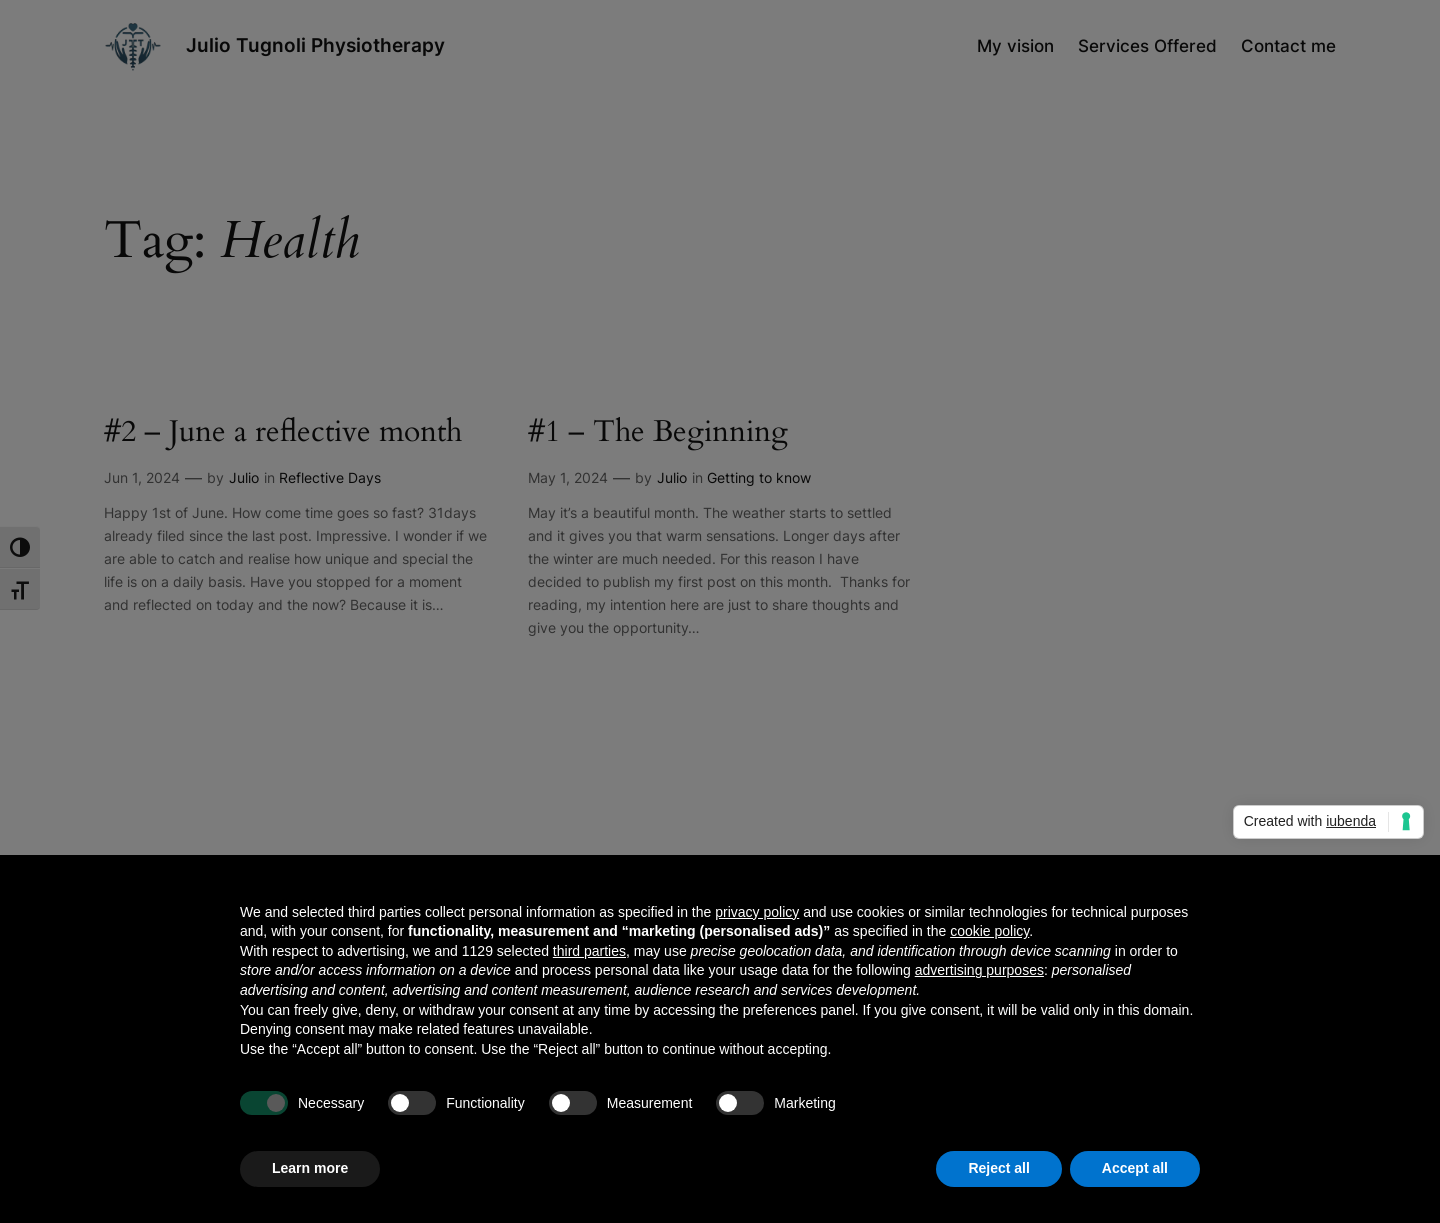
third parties (589, 951)
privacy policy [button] (757, 912)
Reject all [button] (998, 1168)
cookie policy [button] (989, 931)
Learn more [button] (310, 1168)
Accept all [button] (1135, 1168)
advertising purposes (979, 970)
